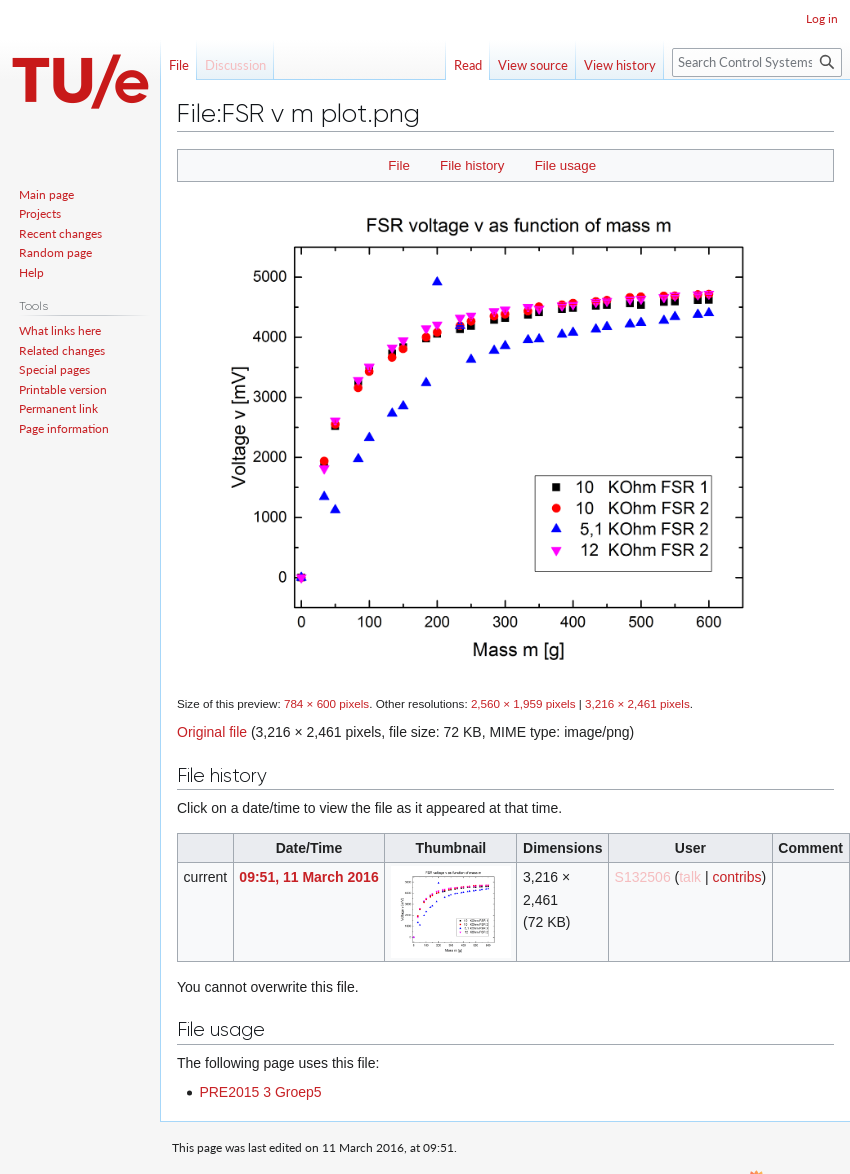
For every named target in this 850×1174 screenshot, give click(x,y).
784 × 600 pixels (326, 703)
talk (690, 877)
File (398, 165)
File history (472, 165)
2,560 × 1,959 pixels (523, 703)
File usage (565, 165)
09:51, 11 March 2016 (308, 877)
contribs (736, 877)
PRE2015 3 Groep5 (260, 1092)
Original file (212, 732)
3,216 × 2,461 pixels (637, 703)
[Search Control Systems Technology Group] (757, 62)
